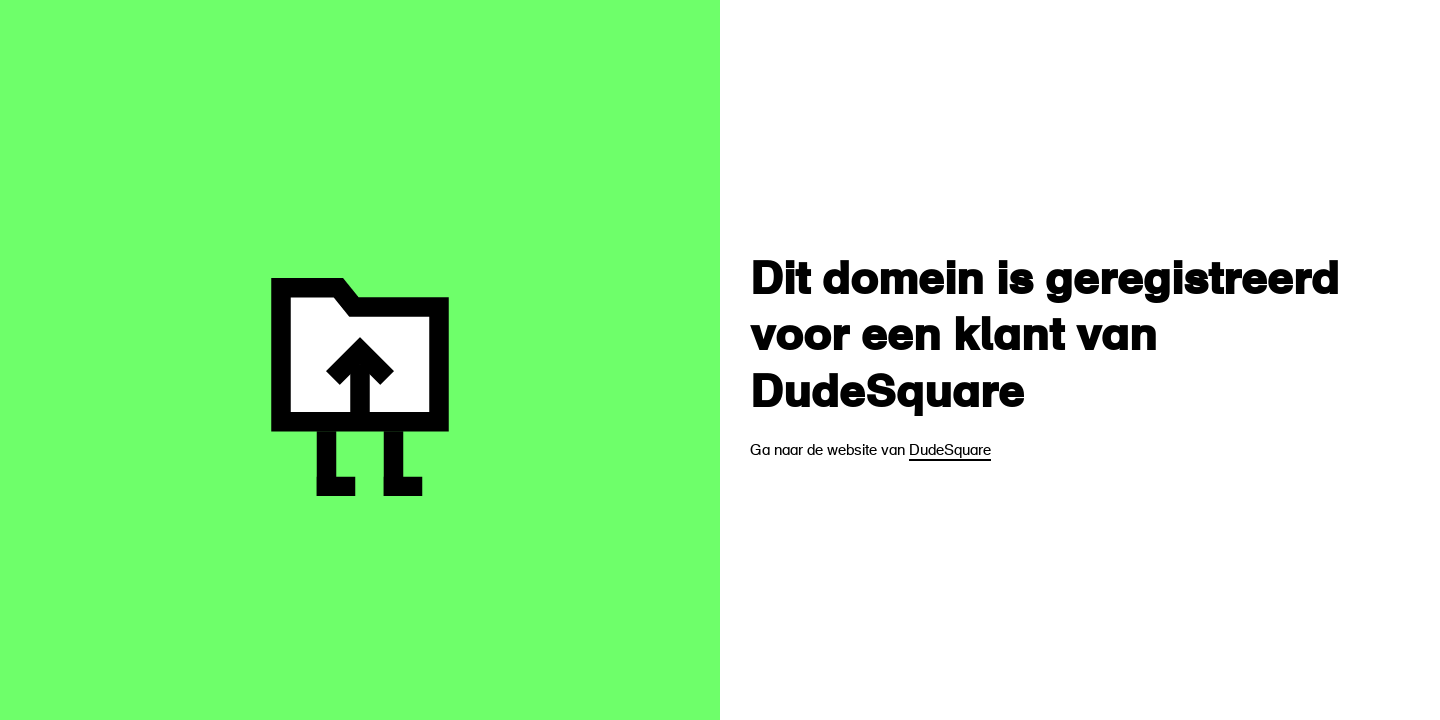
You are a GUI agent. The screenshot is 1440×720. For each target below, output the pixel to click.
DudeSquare (950, 451)
